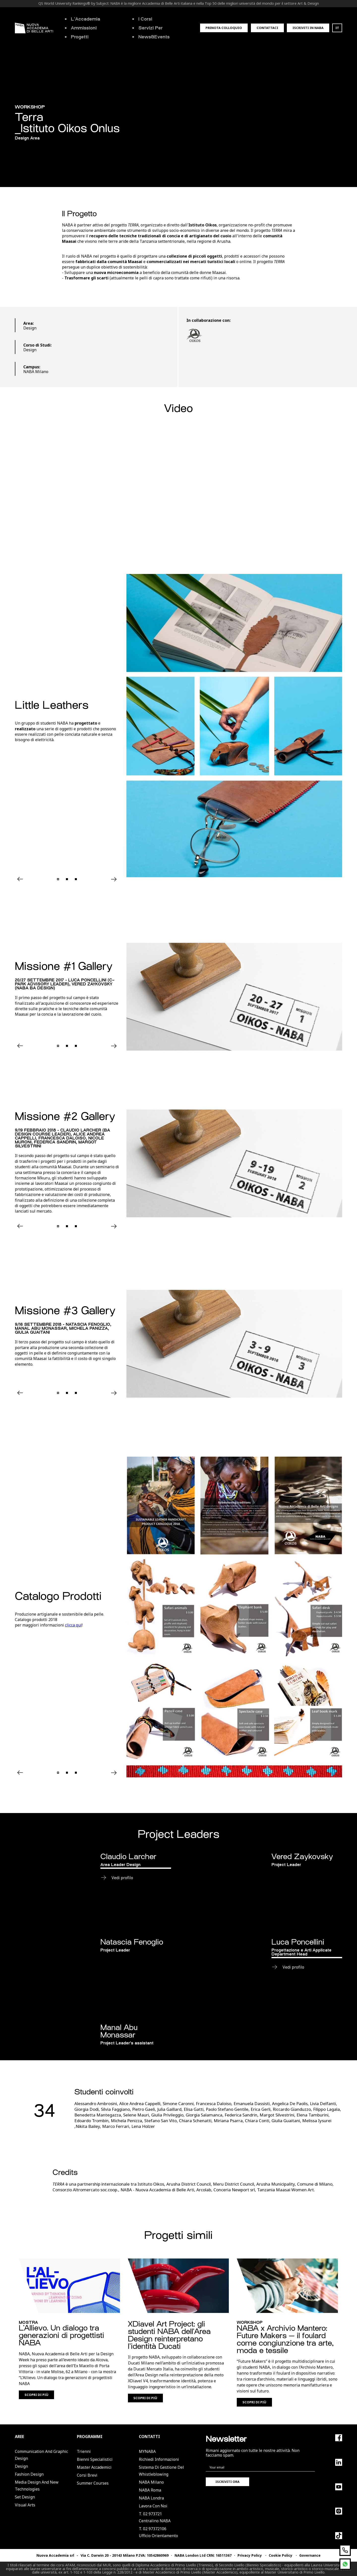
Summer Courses (93, 2483)
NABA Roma (150, 2490)
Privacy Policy (250, 2555)
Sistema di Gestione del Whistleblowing (161, 2471)
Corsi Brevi (87, 2475)
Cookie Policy (280, 2555)
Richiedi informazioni (159, 2459)
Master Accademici (94, 2467)
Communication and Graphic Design (41, 2455)
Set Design (25, 2497)
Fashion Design (29, 2474)
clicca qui (73, 1625)
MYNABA (147, 2451)
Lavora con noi (153, 2506)
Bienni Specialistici (95, 2459)
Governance (310, 2555)
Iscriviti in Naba (308, 28)
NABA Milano (151, 2482)
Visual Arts (25, 2505)
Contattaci (267, 28)
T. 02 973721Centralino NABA (155, 2517)
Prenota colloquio (224, 28)
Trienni (84, 2451)
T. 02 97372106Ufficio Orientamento (158, 2532)
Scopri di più (36, 2394)
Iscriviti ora (227, 2481)
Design (21, 2466)
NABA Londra (151, 2498)
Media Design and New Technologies (37, 2485)
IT (337, 28)
